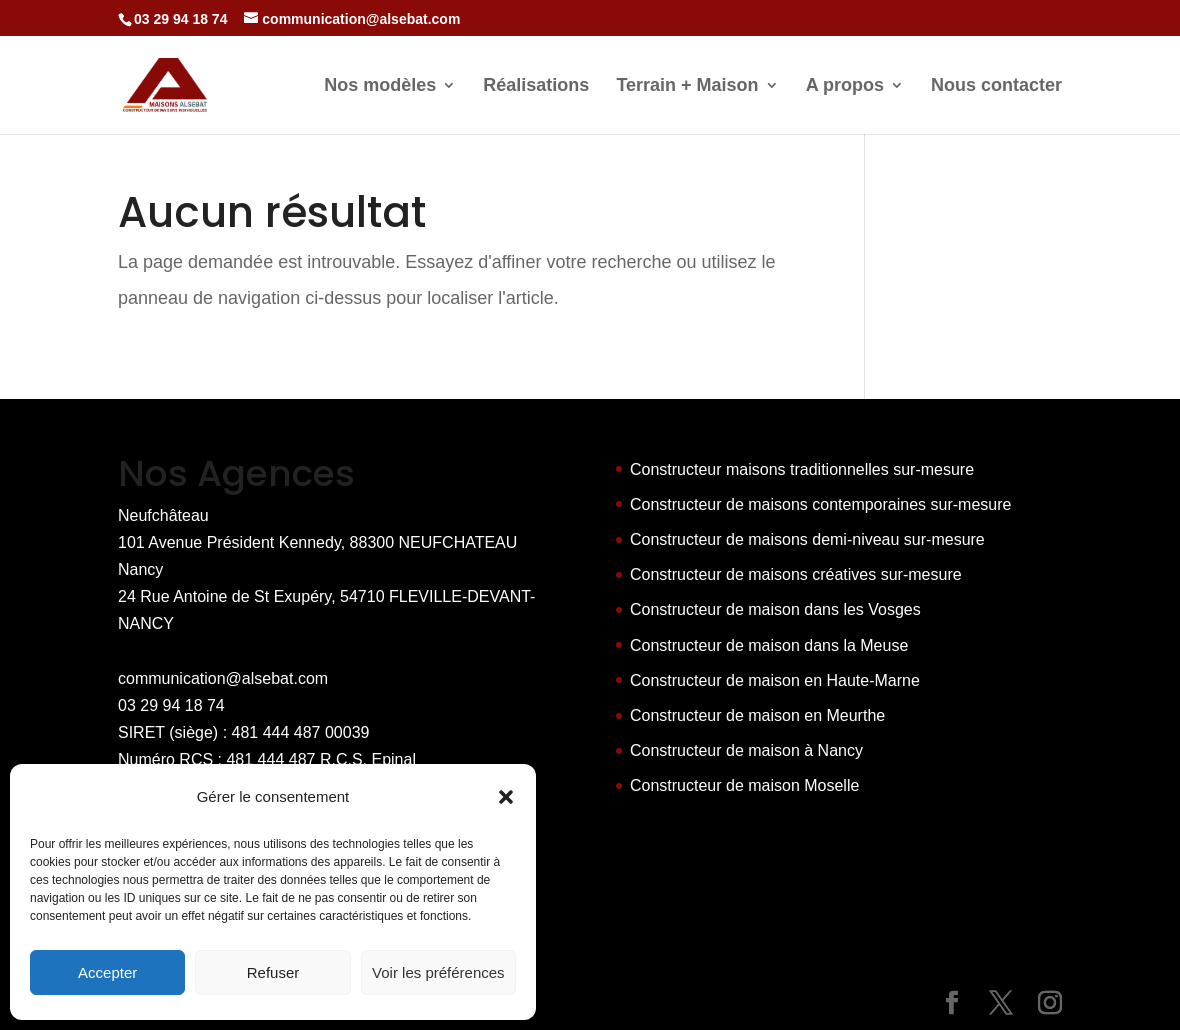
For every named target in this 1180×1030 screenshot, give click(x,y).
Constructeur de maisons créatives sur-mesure (796, 574)
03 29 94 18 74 (171, 705)
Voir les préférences (438, 972)
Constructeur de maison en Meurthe (757, 715)
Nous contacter (996, 86)
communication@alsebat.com (223, 678)
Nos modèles (380, 86)
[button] (506, 797)
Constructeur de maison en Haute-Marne (775, 680)
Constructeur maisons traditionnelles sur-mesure (802, 469)
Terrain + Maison (687, 86)
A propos (845, 86)
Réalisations (536, 86)
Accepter (107, 972)
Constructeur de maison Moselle (744, 785)
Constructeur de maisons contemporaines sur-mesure (821, 504)
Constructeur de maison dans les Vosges (775, 609)
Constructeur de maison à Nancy (746, 750)
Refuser (273, 972)
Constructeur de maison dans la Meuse (769, 645)
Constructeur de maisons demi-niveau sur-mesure (807, 539)
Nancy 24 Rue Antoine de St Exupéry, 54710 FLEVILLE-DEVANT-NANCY (326, 596)
